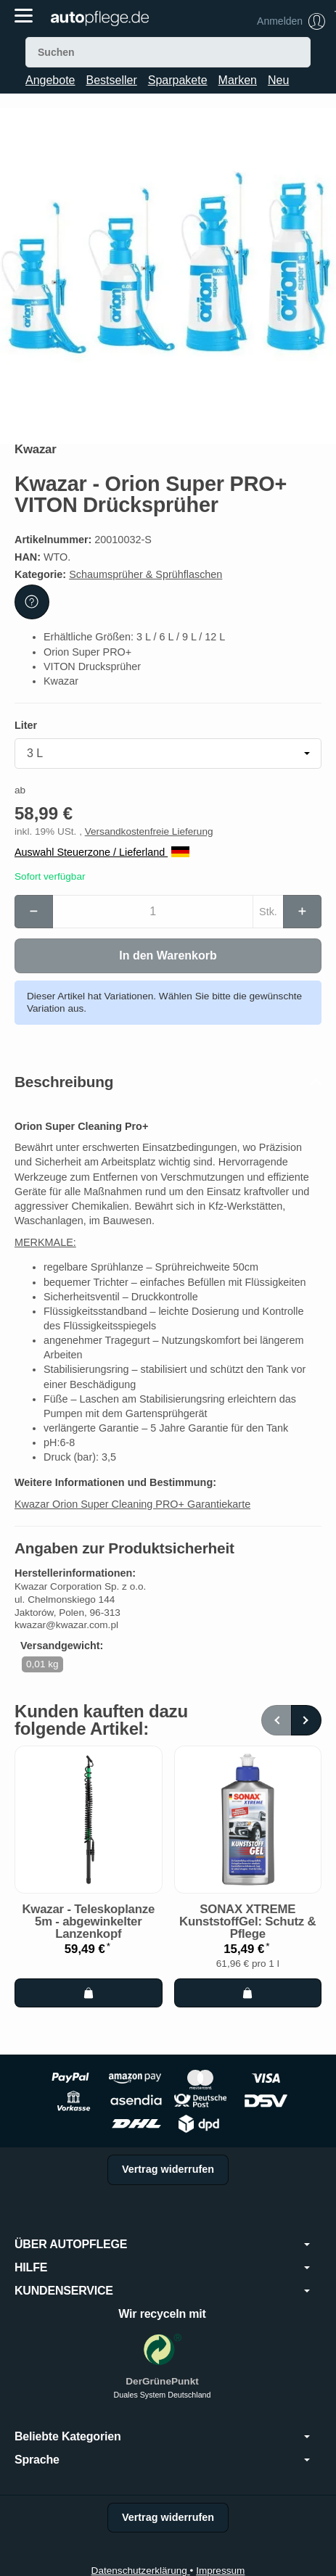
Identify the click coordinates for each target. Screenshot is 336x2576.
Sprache (162, 2460)
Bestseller (111, 80)
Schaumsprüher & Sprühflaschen (145, 574)
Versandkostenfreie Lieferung (149, 831)
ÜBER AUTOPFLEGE (162, 2244)
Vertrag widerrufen (168, 2169)
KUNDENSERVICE (162, 2291)
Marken (237, 80)
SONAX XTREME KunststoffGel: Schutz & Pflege (247, 1922)
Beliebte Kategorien (162, 2437)
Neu (278, 80)
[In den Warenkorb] (168, 955)
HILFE (162, 2268)
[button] (168, 1082)
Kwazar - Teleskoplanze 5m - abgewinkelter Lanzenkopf (88, 1922)
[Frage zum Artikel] (32, 602)
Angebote (50, 80)
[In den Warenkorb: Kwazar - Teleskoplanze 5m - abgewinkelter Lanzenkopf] (89, 1992)
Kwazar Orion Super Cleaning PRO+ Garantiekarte (132, 1504)
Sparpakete (178, 80)
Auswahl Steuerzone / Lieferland (102, 852)
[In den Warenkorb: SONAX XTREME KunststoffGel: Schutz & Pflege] (248, 1992)
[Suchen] (168, 52)
